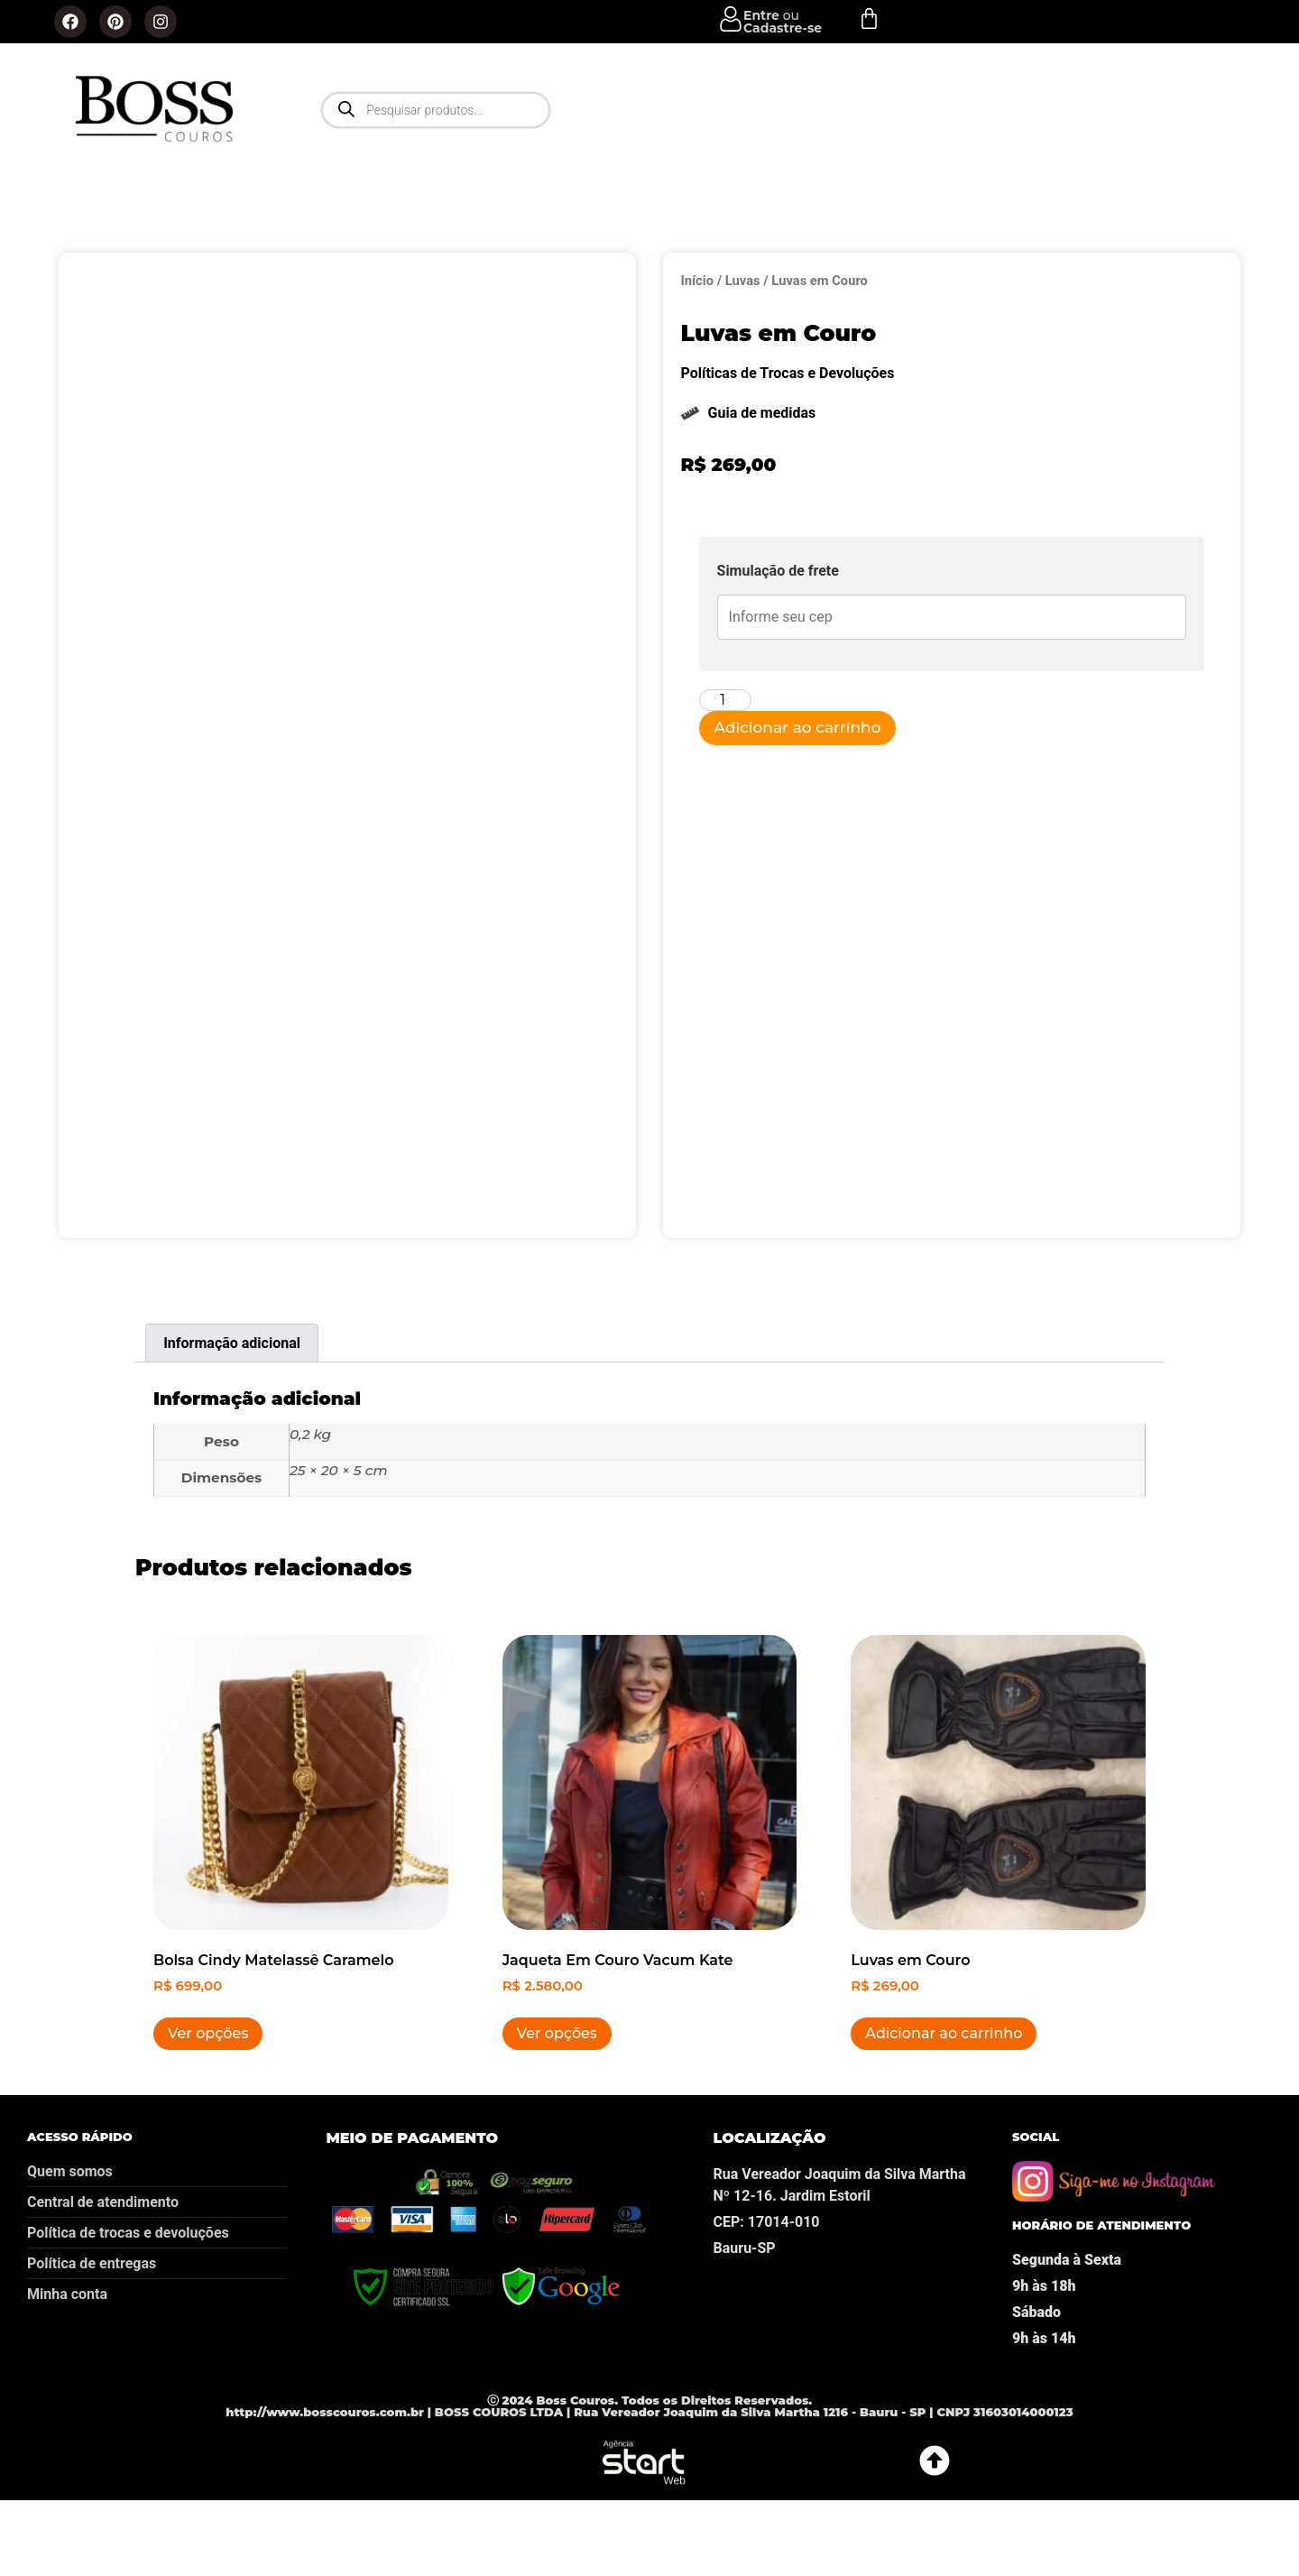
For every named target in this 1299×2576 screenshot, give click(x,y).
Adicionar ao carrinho (797, 727)
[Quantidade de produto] (725, 700)
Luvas (742, 280)
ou (782, 21)
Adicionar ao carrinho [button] (943, 2094)
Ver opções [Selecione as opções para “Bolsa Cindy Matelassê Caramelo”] (208, 2094)
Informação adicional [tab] (231, 1404)
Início (697, 280)
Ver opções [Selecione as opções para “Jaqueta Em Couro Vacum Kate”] (557, 2094)
